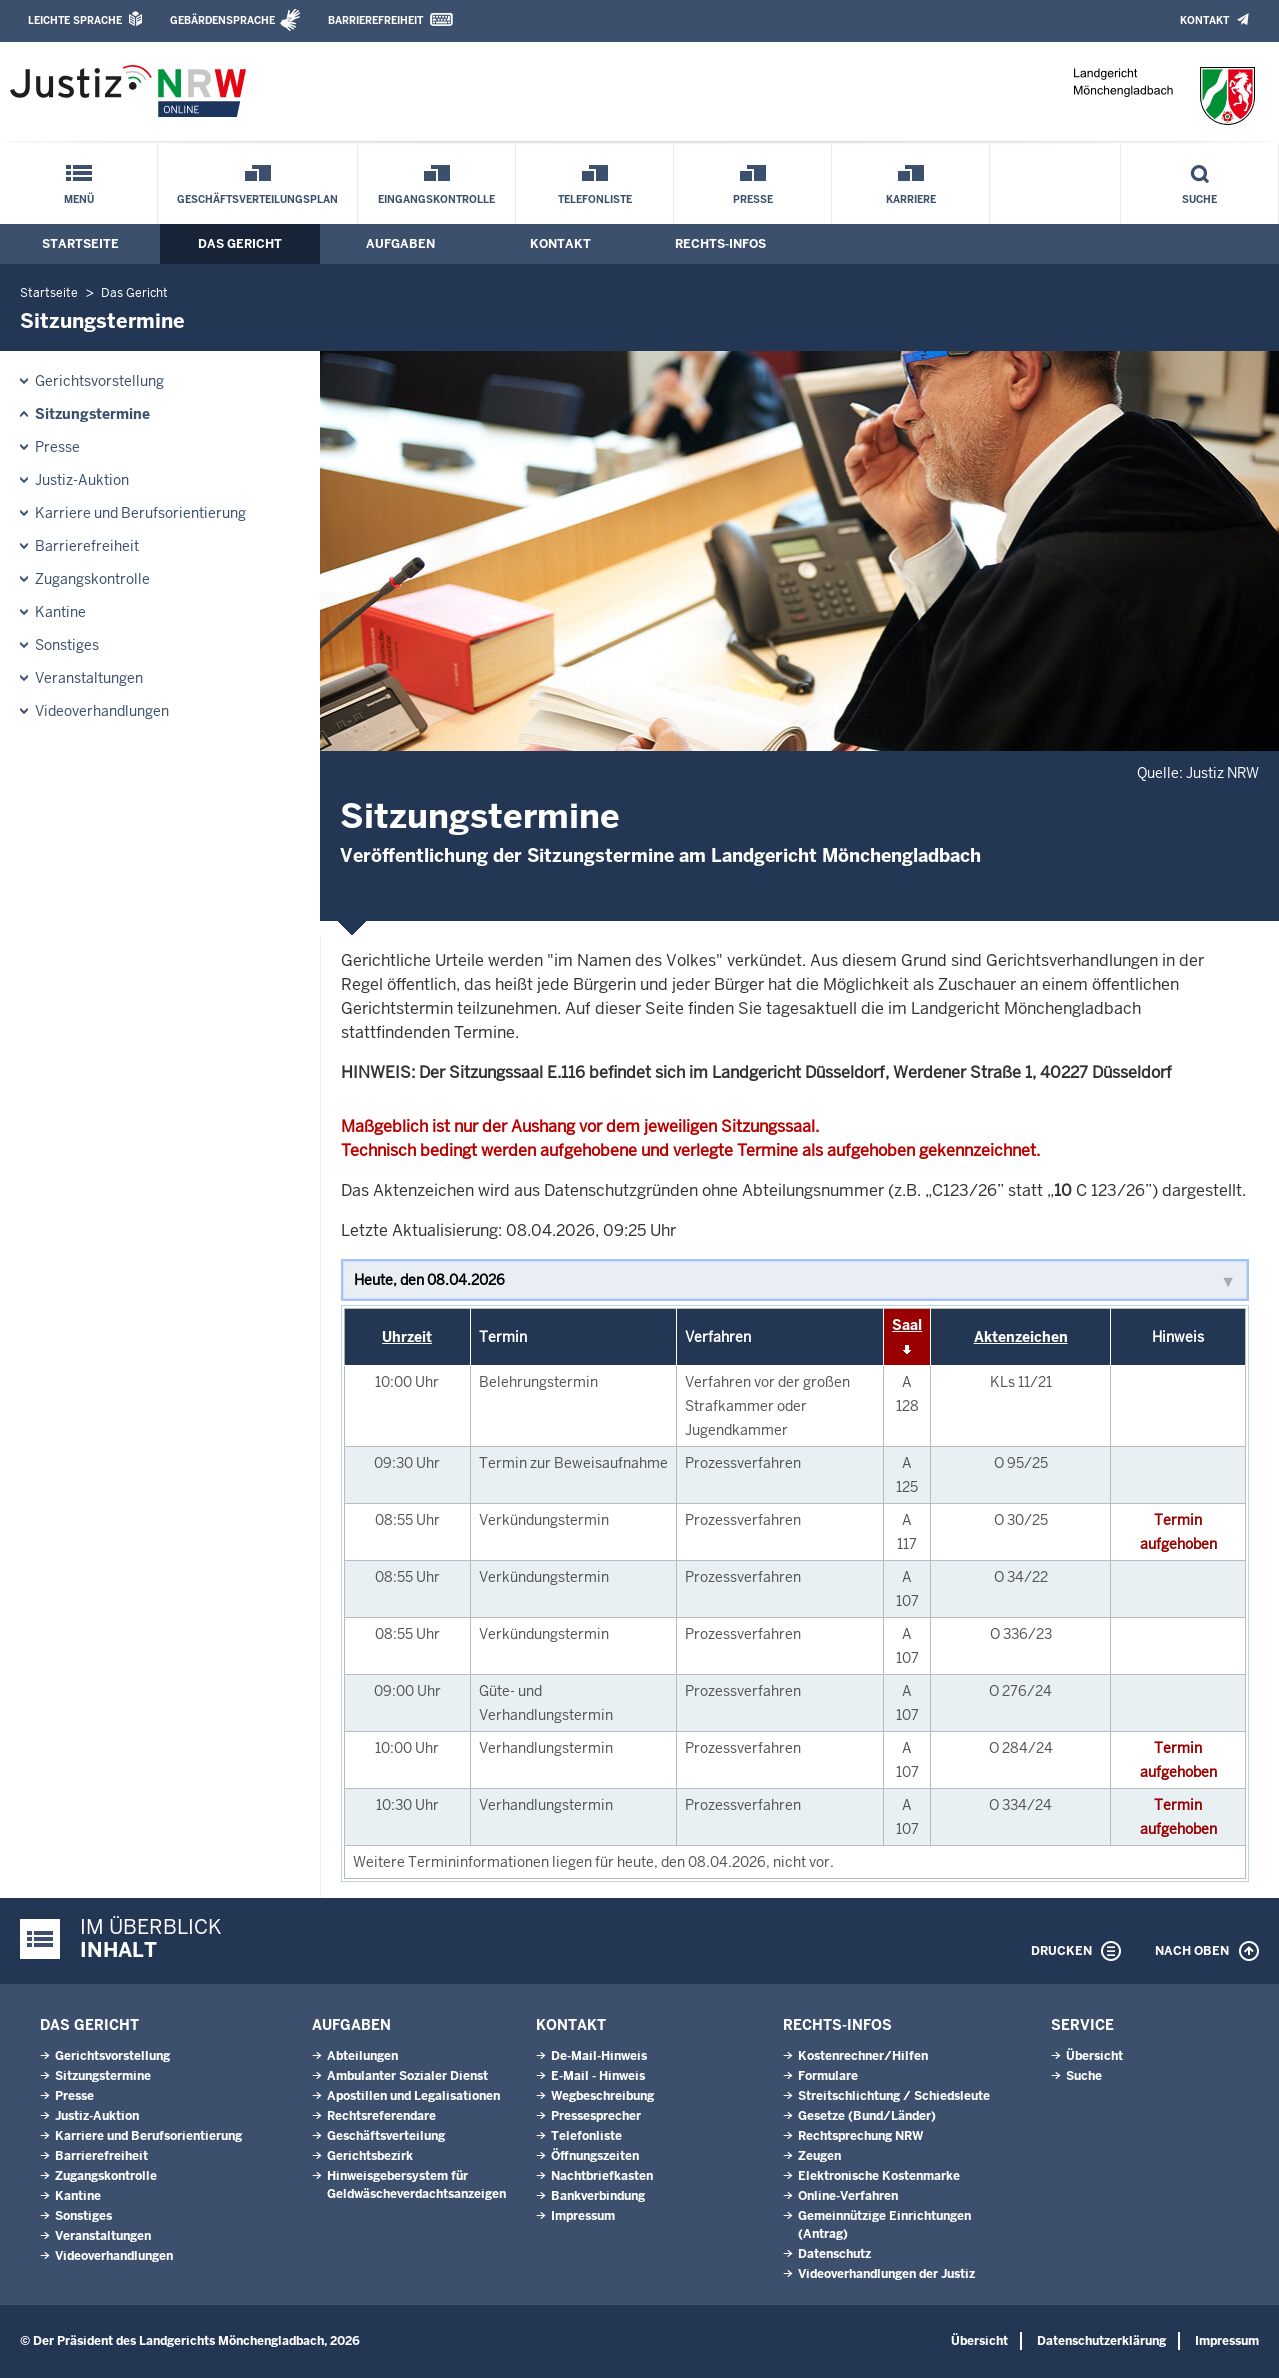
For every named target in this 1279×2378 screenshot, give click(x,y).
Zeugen (819, 2156)
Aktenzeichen (1021, 1337)
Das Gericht (240, 244)
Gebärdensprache (222, 20)
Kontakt (1204, 20)
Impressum (583, 2216)
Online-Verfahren (848, 2196)
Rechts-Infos (720, 244)
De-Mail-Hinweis (599, 2056)
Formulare (828, 2076)
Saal (907, 1325)
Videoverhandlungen (102, 711)
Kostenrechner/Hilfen (863, 2056)
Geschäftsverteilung (386, 2136)
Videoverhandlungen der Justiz (886, 2274)
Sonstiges (67, 645)
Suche (1199, 199)
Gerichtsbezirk (370, 2156)
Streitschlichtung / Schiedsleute (894, 2096)
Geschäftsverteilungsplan (257, 199)
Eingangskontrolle (436, 199)
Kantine (60, 612)
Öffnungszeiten (595, 2156)
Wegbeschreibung (602, 2096)
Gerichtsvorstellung (99, 381)
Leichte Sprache (75, 20)
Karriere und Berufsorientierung (140, 513)
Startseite (80, 244)
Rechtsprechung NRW (860, 2136)
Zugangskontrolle (92, 579)
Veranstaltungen (89, 678)
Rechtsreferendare (381, 2116)
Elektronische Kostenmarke (879, 2176)
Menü (79, 199)
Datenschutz (834, 2254)
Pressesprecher (596, 2116)
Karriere (911, 199)
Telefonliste (595, 199)
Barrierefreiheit (375, 20)
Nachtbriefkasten (602, 2176)
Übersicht (1094, 2056)
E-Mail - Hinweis (598, 2076)
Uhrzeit (407, 1337)
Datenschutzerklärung (1101, 2341)
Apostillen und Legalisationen (413, 2096)
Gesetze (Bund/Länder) (867, 2116)
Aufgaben (400, 244)
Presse (753, 199)
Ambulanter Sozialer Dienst (407, 2076)
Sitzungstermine (92, 414)
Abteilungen (362, 2056)
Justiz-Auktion (82, 480)
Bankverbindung (598, 2196)
